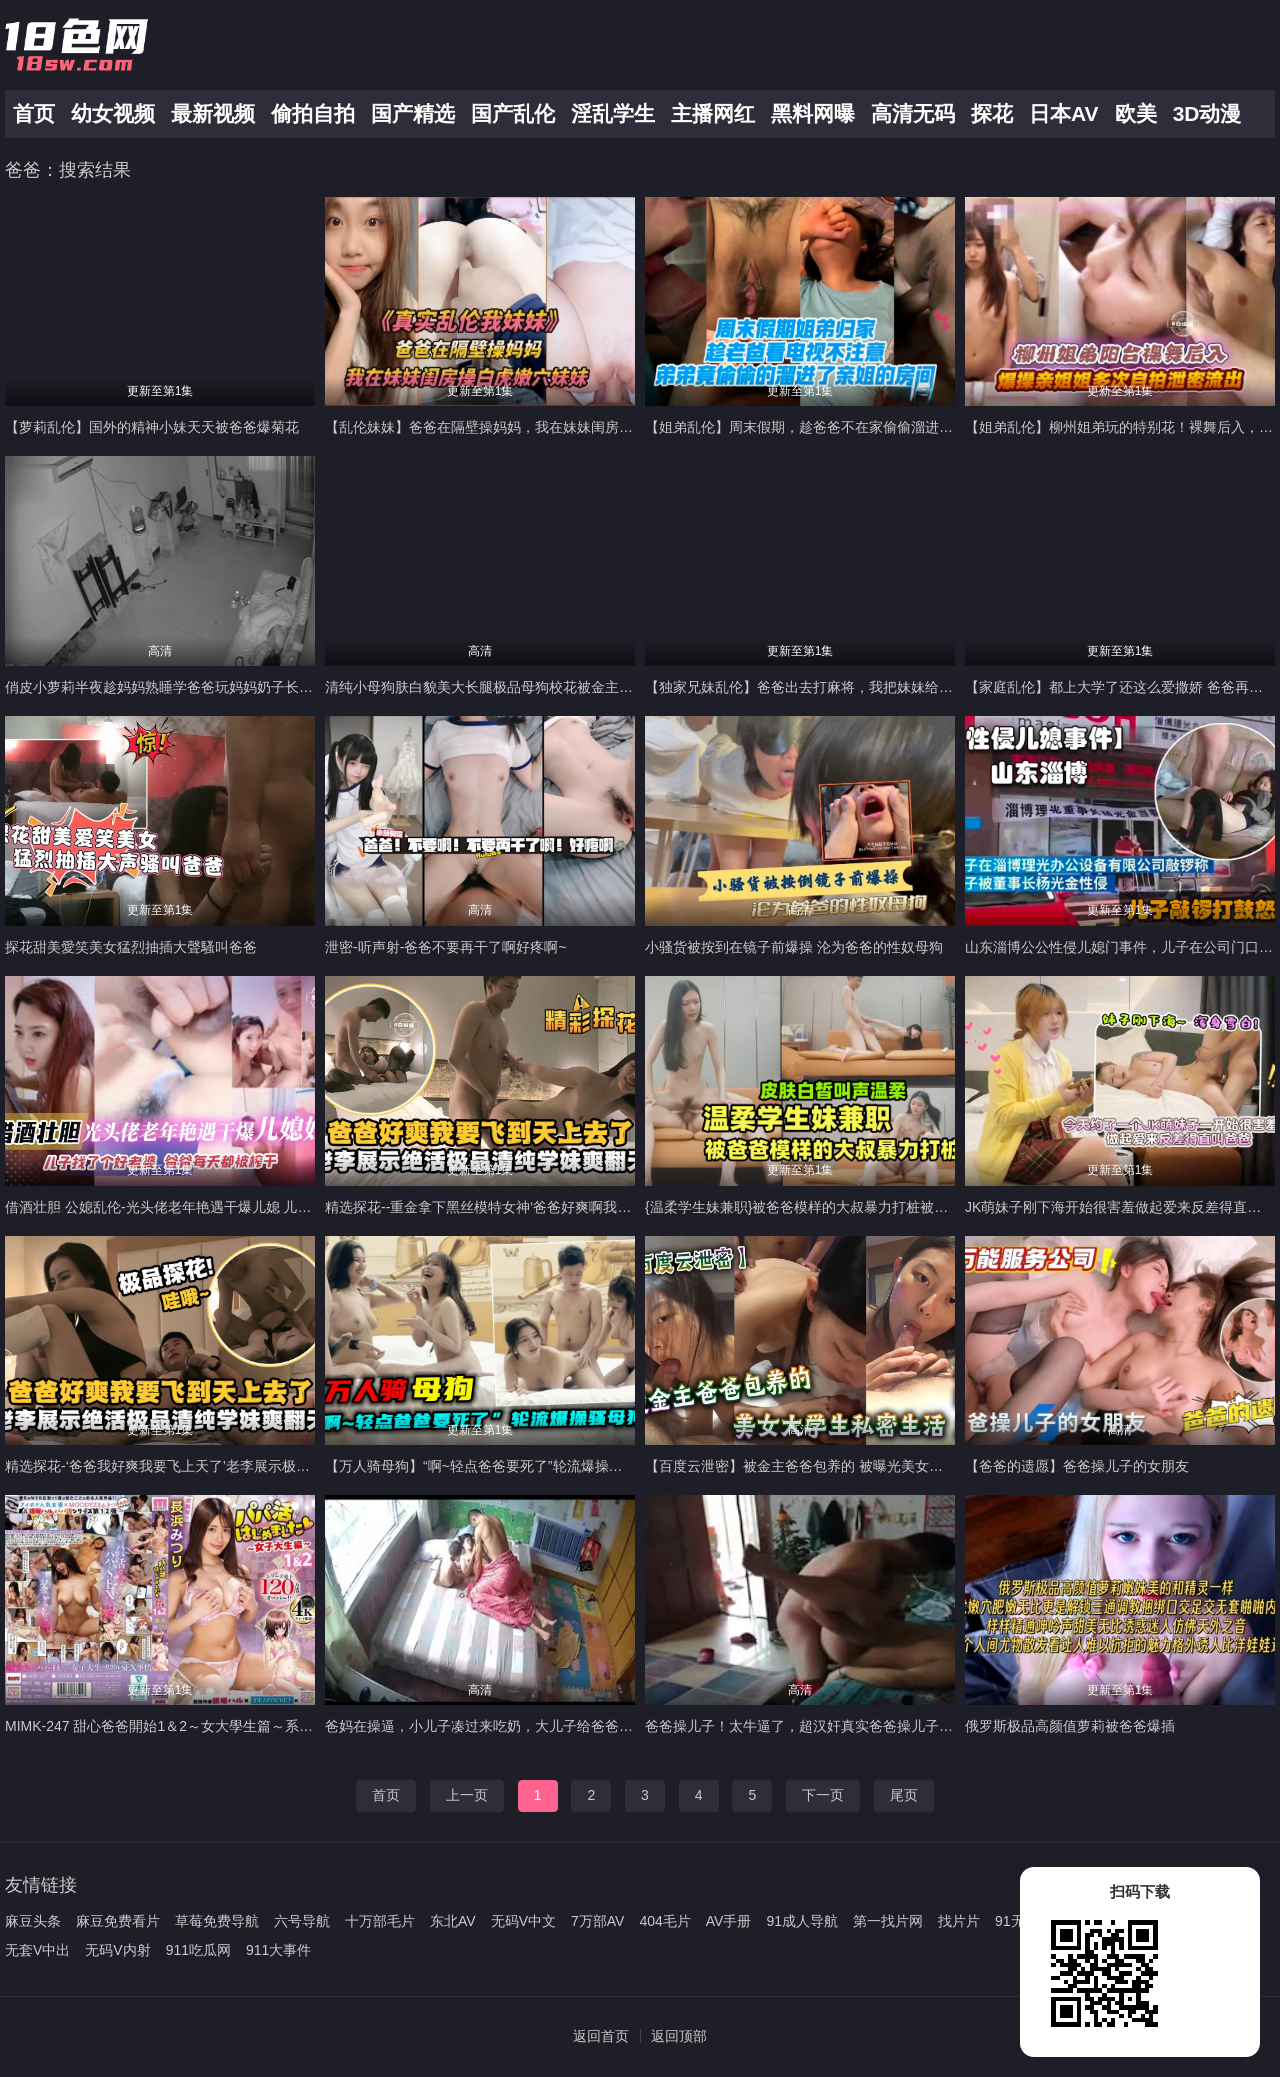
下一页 (823, 1795)
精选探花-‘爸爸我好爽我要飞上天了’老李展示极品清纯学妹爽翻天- (209, 1466)
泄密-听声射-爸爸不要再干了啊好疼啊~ (446, 947)
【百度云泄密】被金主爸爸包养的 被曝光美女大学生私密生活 (836, 1466)
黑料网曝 (813, 113)
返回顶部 (679, 2036)
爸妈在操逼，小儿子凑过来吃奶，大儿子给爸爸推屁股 (493, 1726)
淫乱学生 (613, 113)
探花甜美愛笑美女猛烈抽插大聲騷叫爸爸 (131, 947)
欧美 (1136, 113)
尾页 (904, 1795)
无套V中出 (37, 1950)
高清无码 (913, 113)
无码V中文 (523, 1921)
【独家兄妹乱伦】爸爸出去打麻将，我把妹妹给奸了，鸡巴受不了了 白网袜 (878, 687)
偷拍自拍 (313, 113)
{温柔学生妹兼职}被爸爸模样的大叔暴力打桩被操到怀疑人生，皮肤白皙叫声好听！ (901, 1207)
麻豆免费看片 (118, 1921)
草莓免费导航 (217, 1921)
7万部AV (597, 1921)
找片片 (959, 1921)
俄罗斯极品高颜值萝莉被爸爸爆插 (1070, 1726)
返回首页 (601, 2036)
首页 (34, 113)
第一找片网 (888, 1921)
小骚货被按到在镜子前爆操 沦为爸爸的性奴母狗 (794, 947)
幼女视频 (113, 113)
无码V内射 (117, 1950)
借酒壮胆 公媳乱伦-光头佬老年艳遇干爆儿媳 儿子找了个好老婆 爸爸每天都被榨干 (258, 1207)
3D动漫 (1207, 113)
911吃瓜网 (198, 1950)
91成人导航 (802, 1921)
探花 (992, 113)
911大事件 (278, 1950)
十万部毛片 (380, 1921)
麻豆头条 (33, 1921)
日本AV (1064, 113)
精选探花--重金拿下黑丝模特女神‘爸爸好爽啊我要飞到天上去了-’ (524, 1207)
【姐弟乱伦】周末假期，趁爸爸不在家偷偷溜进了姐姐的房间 (834, 427)
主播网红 (713, 113)
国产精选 (413, 113)
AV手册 (729, 1921)
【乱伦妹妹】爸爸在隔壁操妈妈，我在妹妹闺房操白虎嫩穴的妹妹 (528, 427)
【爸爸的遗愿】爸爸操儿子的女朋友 (1077, 1466)
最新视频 (213, 113)
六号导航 (302, 1921)
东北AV (453, 1921)
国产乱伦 (513, 113)
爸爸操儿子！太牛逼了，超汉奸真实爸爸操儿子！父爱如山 (827, 1726)
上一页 (467, 1795)
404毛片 (664, 1921)
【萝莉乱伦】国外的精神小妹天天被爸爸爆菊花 (152, 427)
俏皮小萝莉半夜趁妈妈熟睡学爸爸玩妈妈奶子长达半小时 (180, 687)
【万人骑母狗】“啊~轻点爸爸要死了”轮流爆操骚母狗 (488, 1466)
